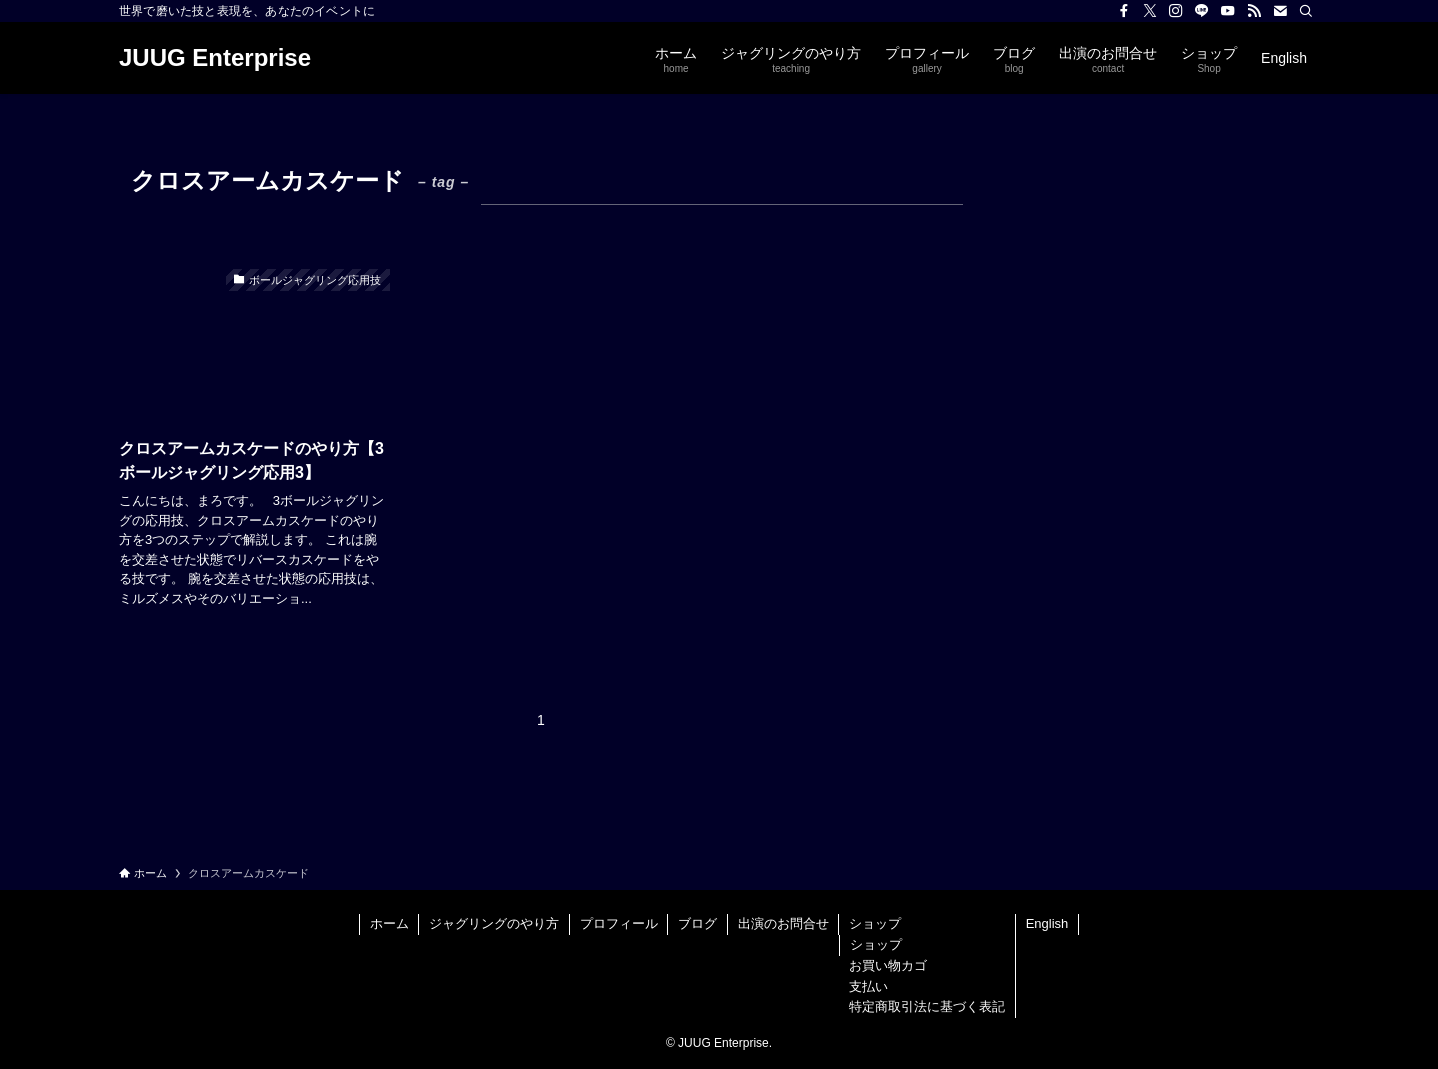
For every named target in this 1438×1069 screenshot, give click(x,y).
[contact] (1280, 11)
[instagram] (1176, 11)
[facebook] (1124, 11)
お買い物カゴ (888, 965)
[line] (1202, 11)
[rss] (1254, 11)
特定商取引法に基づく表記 (927, 1006)
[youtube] (1228, 11)
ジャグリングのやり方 (494, 923)
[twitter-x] (1150, 11)
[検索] (1306, 11)
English (1047, 923)
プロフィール (619, 923)
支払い (868, 986)
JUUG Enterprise (215, 58)
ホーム (389, 923)
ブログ (697, 923)
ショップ (875, 923)
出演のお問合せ (783, 923)
